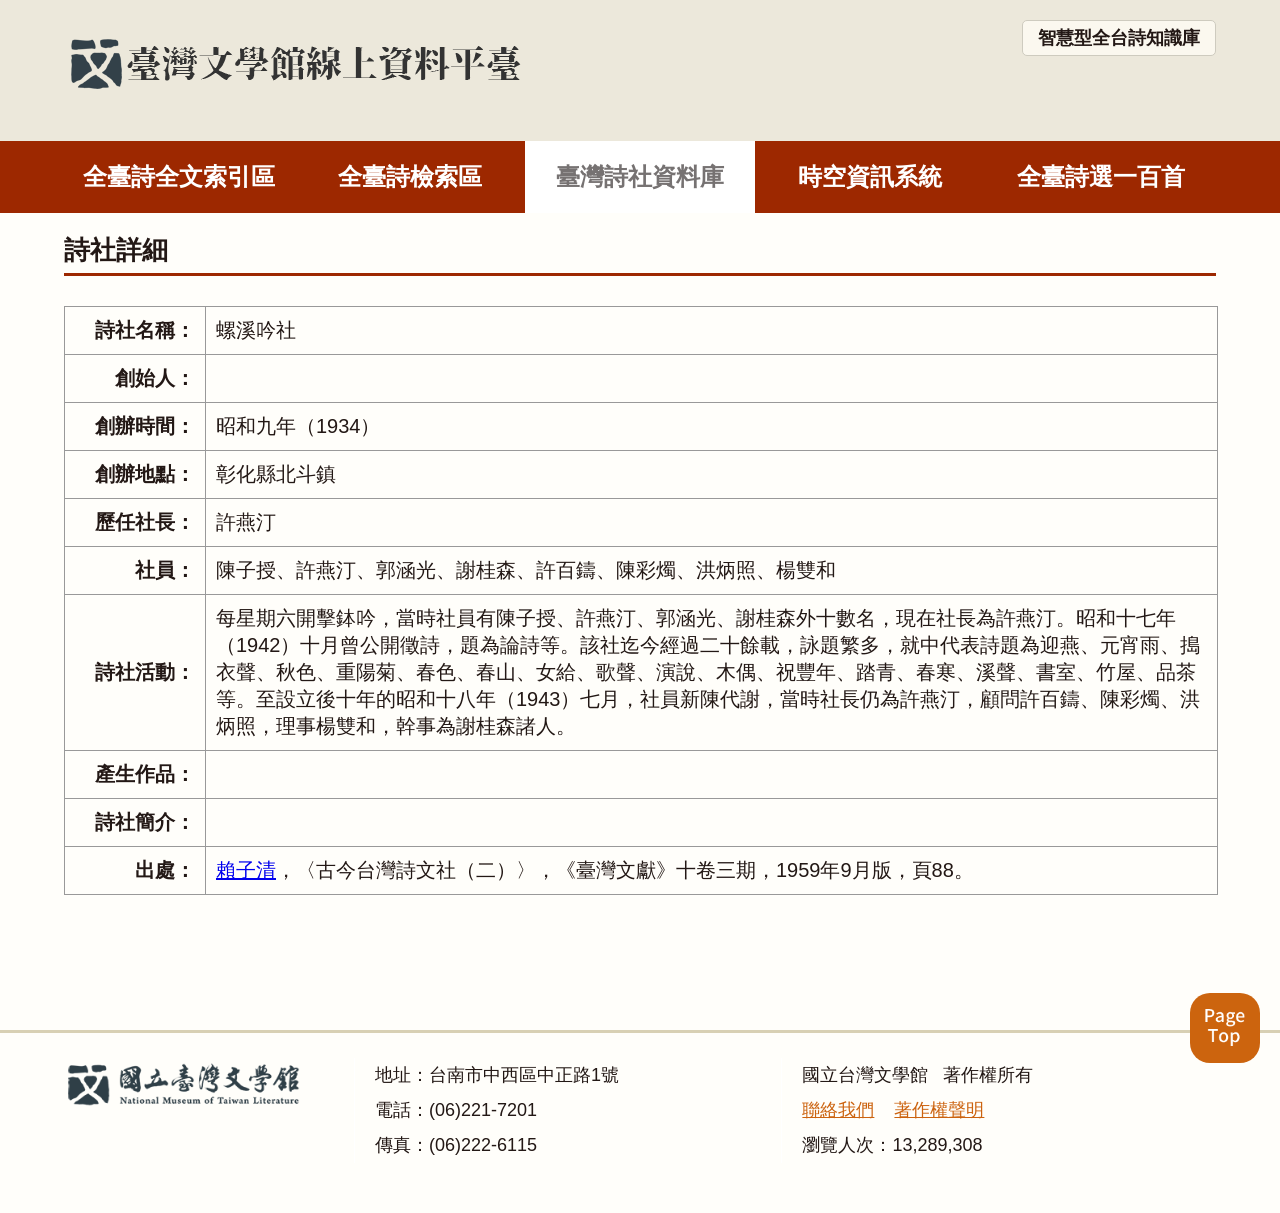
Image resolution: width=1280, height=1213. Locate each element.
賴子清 (246, 870)
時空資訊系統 (870, 176)
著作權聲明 (939, 1110)
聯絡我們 (838, 1110)
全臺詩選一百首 (1101, 176)
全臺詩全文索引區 (179, 176)
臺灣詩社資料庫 (640, 176)
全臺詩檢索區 (410, 176)
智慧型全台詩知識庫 (1119, 38)
